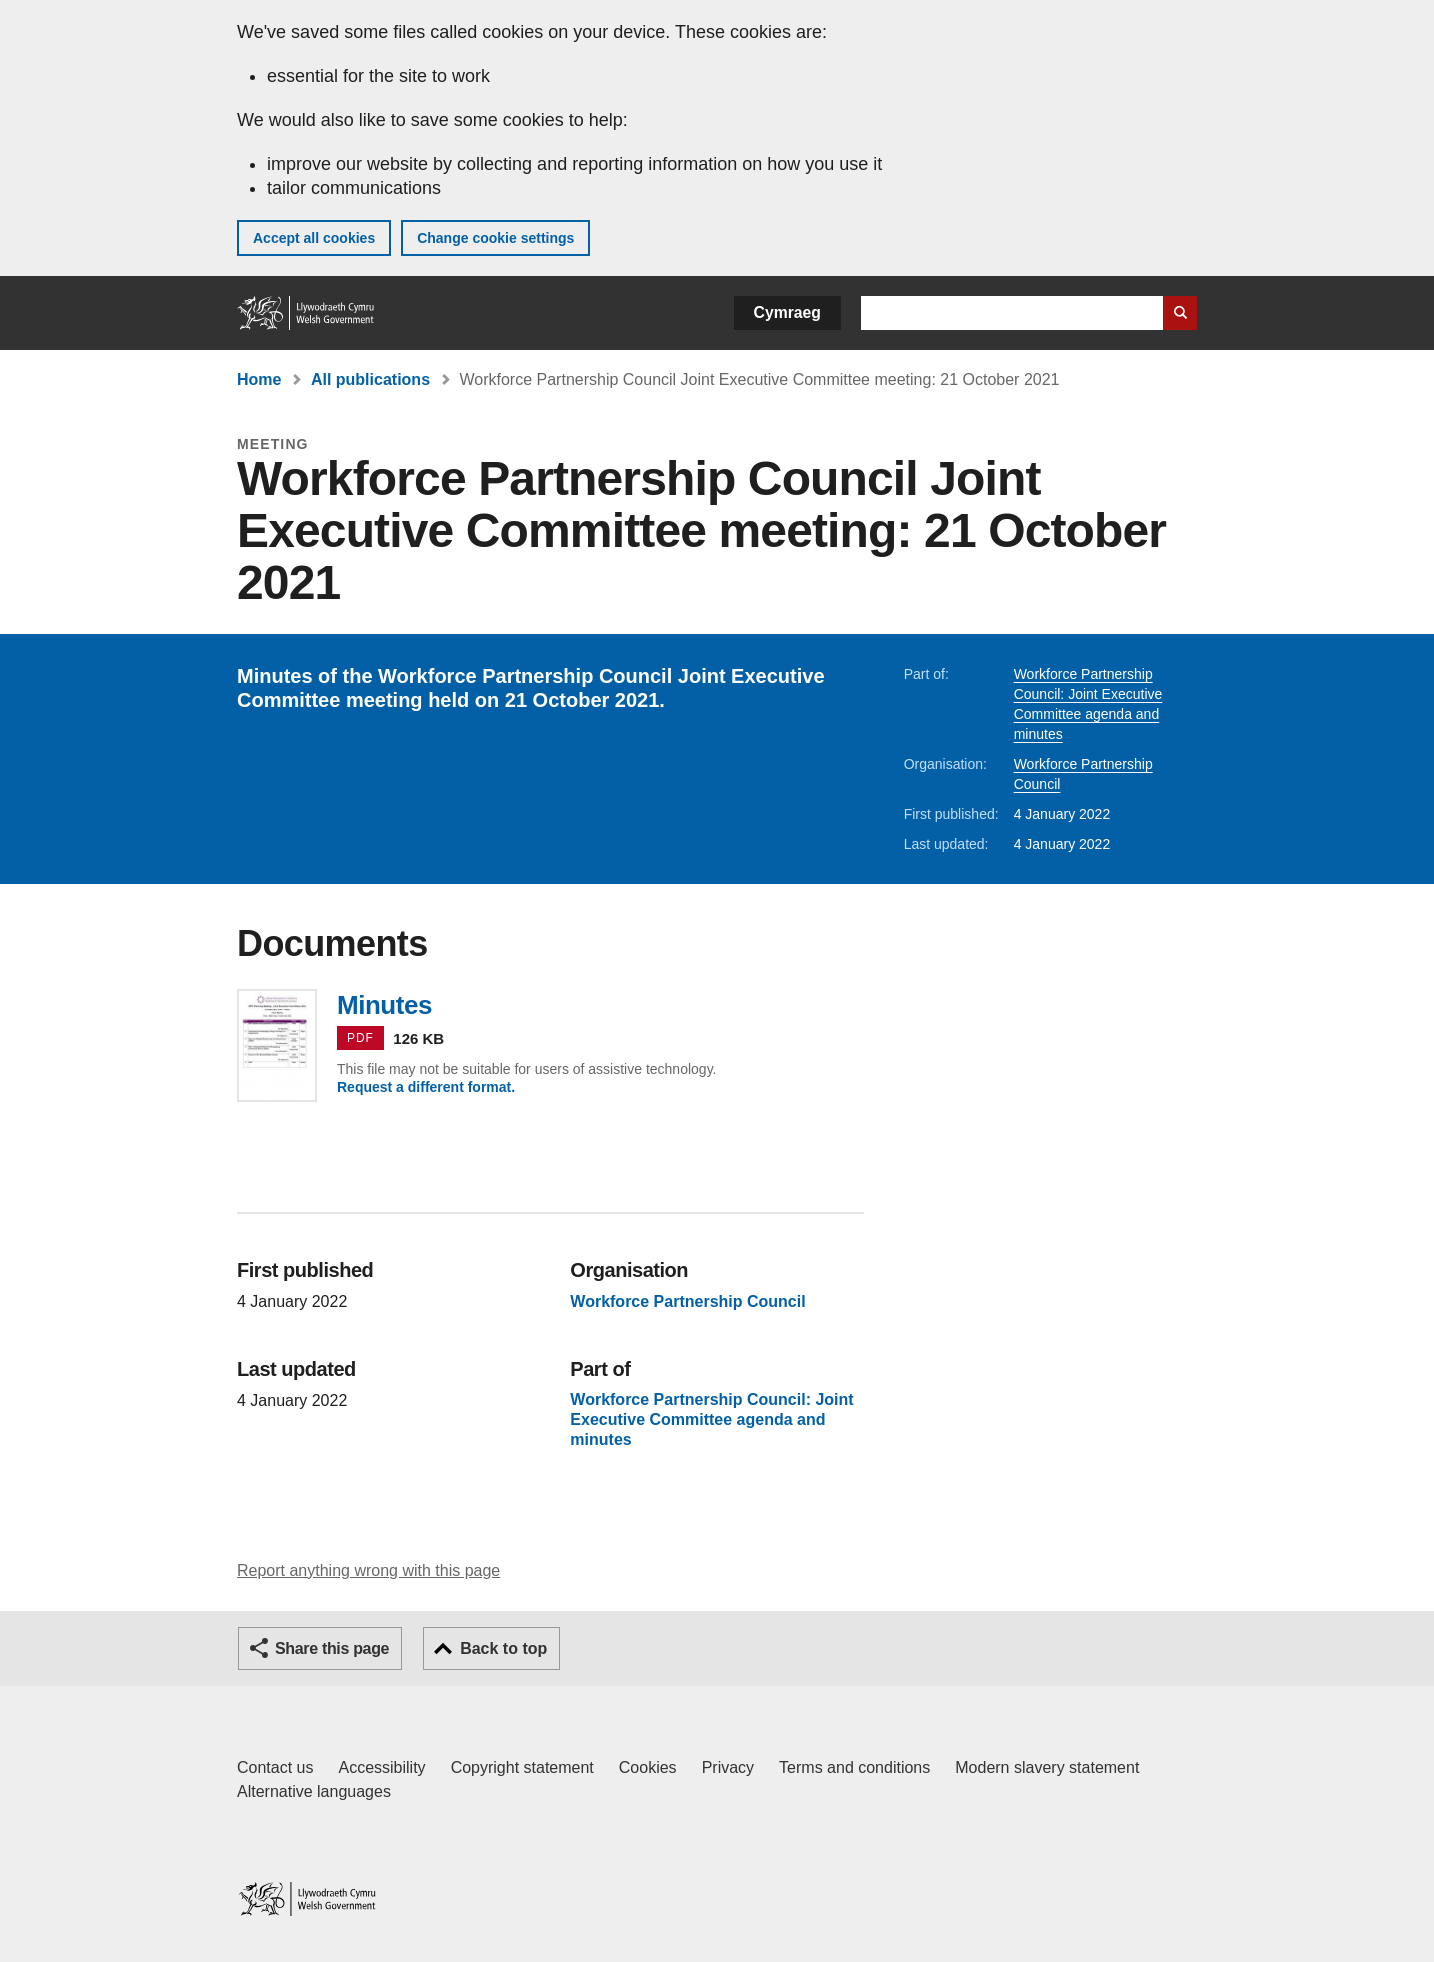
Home (259, 379)
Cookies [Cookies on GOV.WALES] (648, 1767)
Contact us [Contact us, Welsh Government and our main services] (275, 1767)
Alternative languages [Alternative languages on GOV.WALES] (314, 1791)
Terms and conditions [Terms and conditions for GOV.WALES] (854, 1767)
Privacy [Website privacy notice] (728, 1767)
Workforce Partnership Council (687, 1301)
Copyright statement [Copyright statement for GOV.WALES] (522, 1767)
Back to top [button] (503, 1648)
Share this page (332, 1648)
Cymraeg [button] (787, 312)
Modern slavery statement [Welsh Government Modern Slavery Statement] (1047, 1767)
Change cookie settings (495, 238)
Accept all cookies (314, 238)
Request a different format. (426, 1087)
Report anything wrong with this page (368, 1570)
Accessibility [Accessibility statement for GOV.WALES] (381, 1767)
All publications (370, 379)
